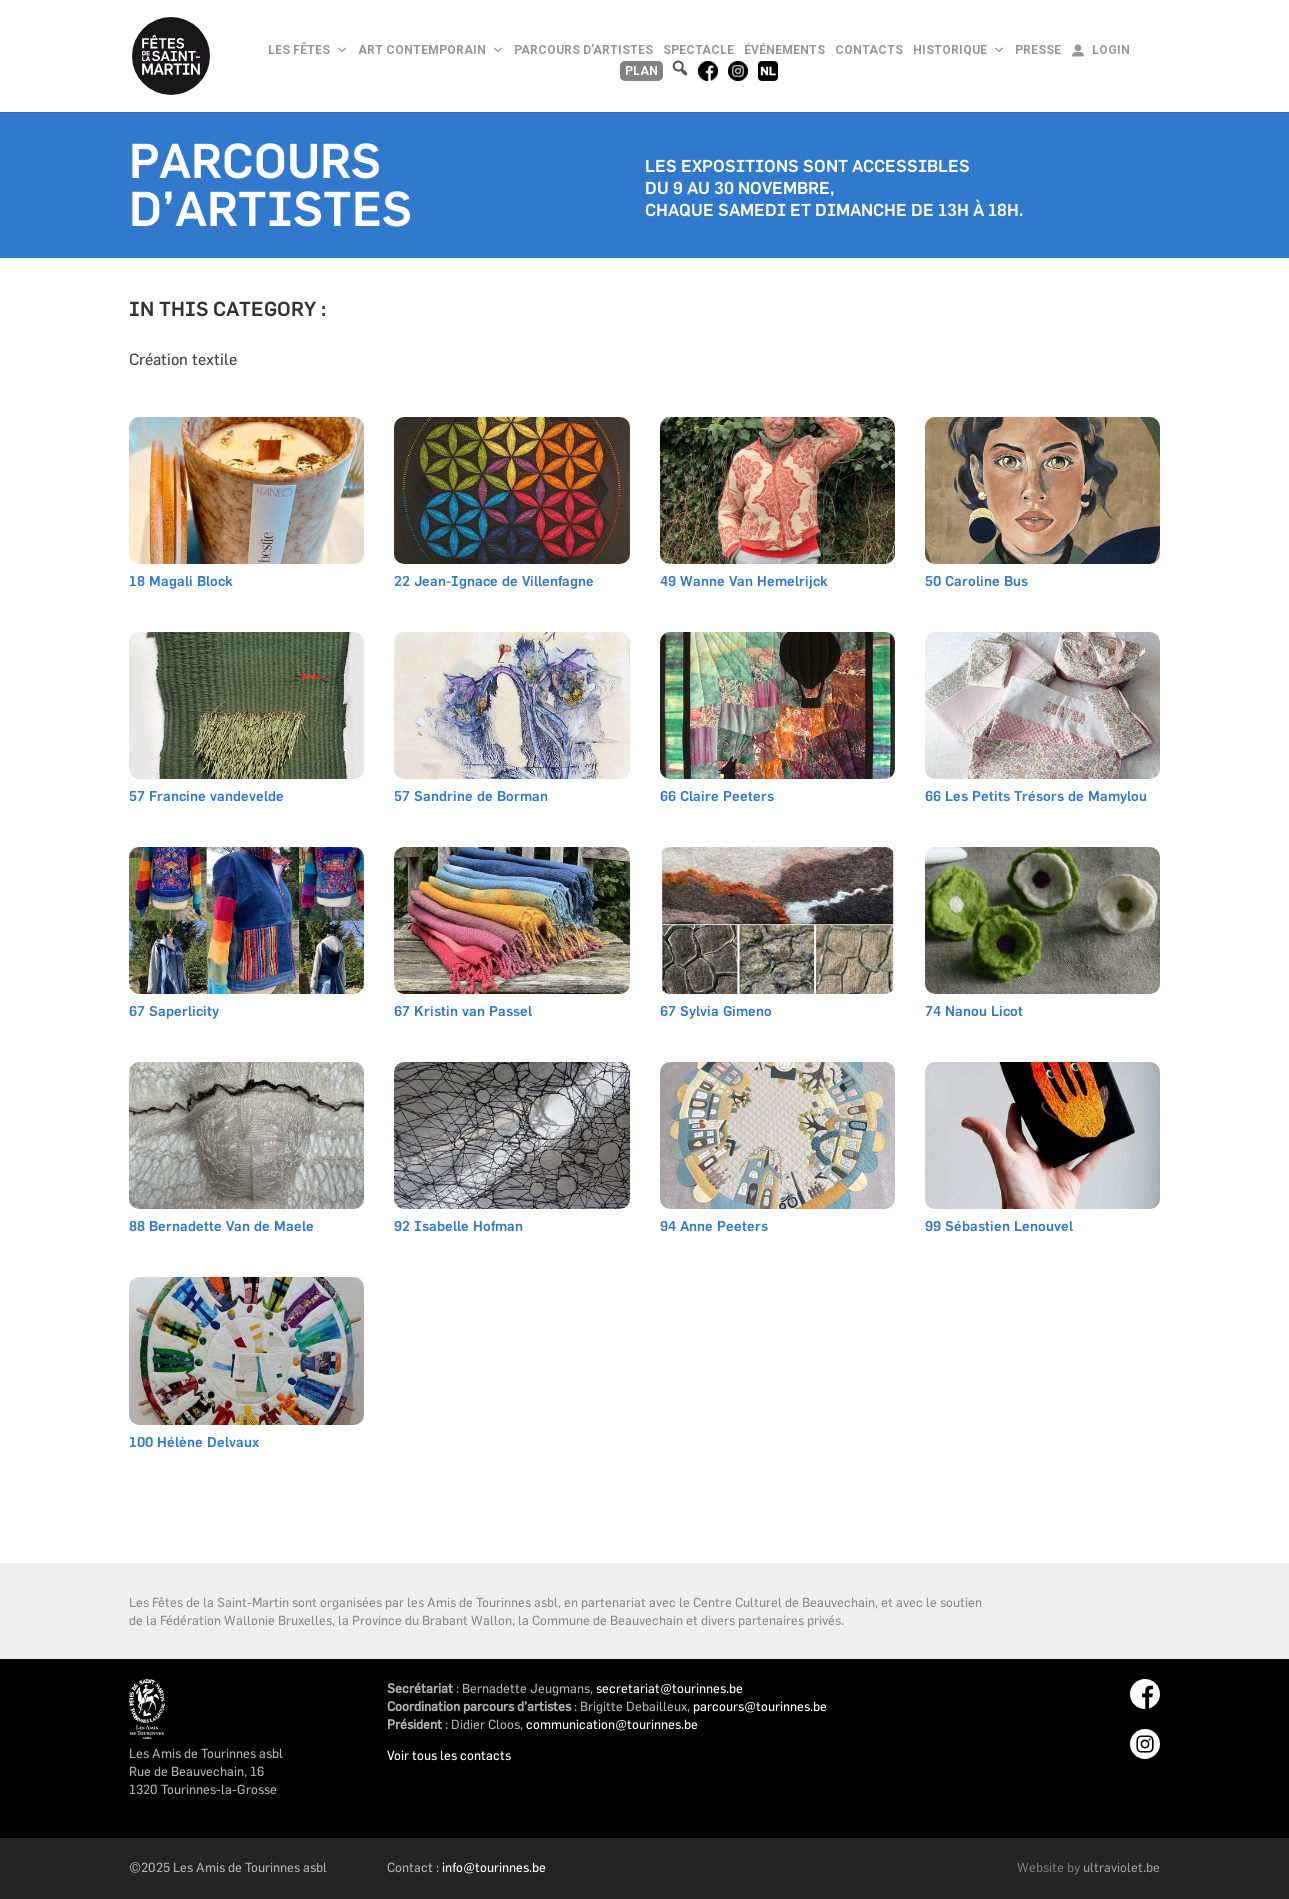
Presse (1038, 50)
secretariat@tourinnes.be (669, 1688)
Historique (959, 50)
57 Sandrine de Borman (471, 797)
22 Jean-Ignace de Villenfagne (494, 582)
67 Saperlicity (174, 1012)
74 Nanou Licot (974, 1012)
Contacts (869, 50)
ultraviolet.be (1121, 1867)
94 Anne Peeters (714, 1227)
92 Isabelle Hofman (458, 1227)
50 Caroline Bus (976, 582)
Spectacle (698, 50)
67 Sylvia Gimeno (716, 1012)
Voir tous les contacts (449, 1755)
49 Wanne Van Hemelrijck (744, 582)
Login (1111, 50)
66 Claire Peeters (717, 797)
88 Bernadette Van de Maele (221, 1227)
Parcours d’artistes (583, 50)
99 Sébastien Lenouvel (999, 1227)
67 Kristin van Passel (463, 1012)
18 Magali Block (181, 582)
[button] (680, 68)
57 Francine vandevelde (206, 797)
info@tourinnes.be (494, 1867)
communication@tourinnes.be (612, 1724)
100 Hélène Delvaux (194, 1443)
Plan (641, 71)
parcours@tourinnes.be (760, 1706)
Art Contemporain (431, 50)
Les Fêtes (308, 50)
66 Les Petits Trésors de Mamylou (1036, 797)
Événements (784, 50)
